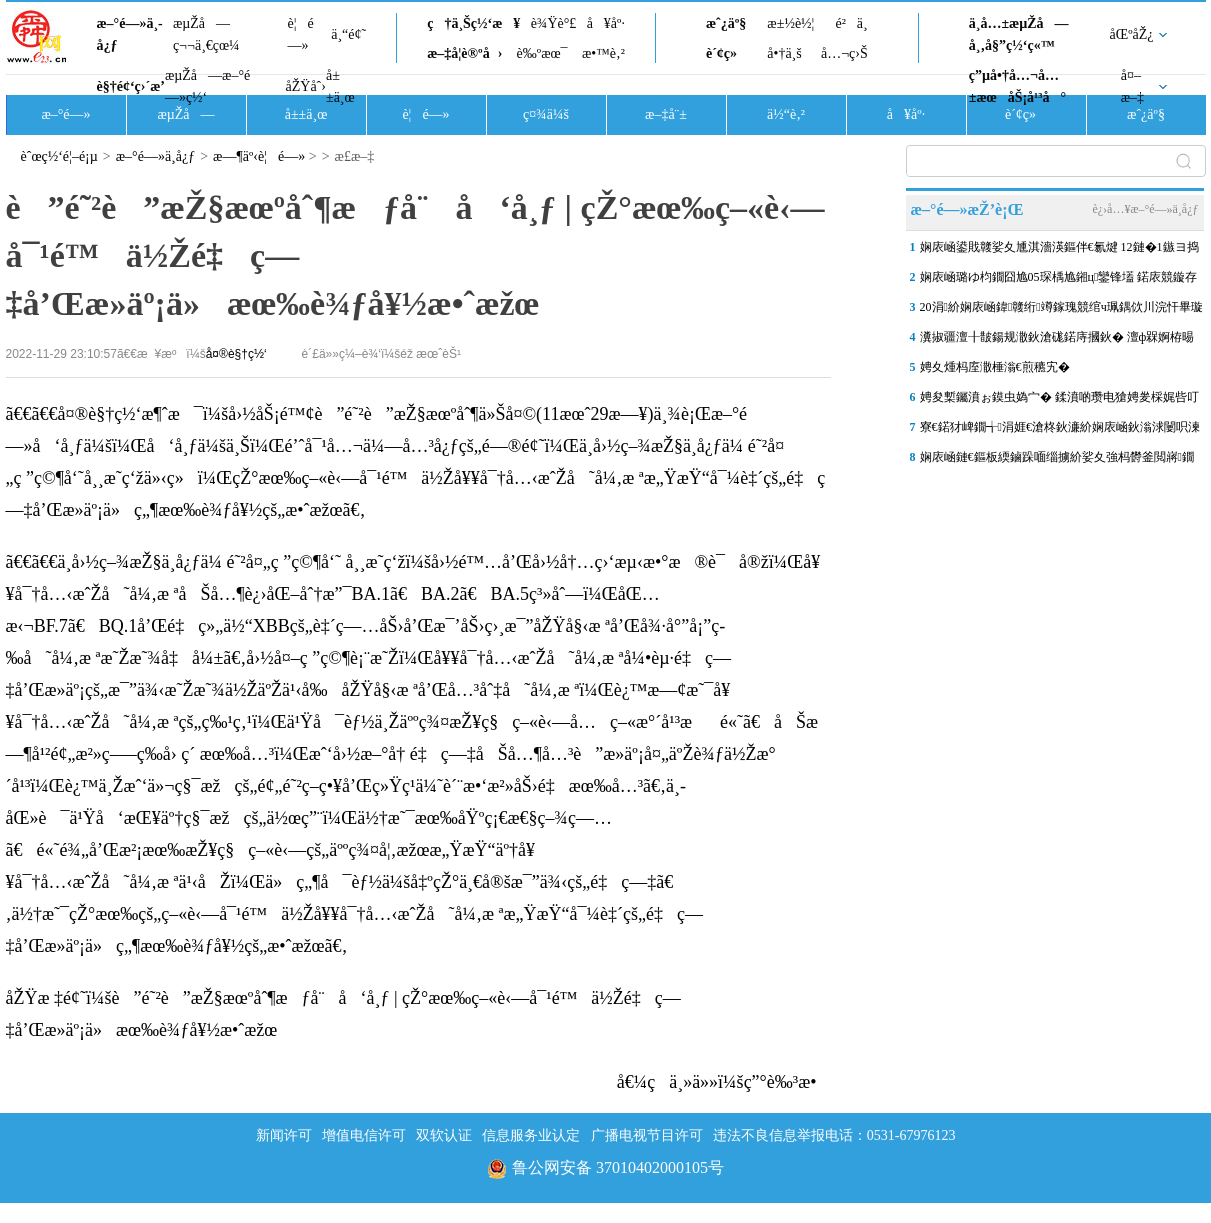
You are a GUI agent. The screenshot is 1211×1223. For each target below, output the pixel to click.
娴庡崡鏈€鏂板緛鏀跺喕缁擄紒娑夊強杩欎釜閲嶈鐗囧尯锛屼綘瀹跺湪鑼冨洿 (1057, 461)
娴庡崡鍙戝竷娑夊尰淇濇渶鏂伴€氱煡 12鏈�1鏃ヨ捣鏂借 (1059, 251)
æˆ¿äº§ (726, 23)
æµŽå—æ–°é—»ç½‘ (207, 86)
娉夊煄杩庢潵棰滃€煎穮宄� (995, 367)
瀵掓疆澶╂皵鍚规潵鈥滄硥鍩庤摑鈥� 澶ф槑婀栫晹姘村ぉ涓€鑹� (1057, 341)
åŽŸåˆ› (306, 86)
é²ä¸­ (851, 23)
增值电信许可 (364, 1135)
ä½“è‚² (786, 114)
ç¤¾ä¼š (546, 114)
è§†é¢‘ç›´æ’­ (131, 86)
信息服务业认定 (531, 1135)
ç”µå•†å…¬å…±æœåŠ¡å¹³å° (1017, 86)
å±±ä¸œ (340, 86)
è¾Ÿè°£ (554, 23)
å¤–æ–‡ (1132, 86)
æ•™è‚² (603, 53)
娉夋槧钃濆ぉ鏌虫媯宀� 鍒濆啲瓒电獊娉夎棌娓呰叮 (1059, 397)
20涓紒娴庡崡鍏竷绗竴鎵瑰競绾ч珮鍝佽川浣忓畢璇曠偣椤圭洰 (1061, 311)
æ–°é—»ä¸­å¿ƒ (130, 34)
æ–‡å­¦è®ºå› (464, 53)
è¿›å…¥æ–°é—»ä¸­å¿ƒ (1145, 209)
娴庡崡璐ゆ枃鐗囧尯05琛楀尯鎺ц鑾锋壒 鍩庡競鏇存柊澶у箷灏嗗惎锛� (1059, 281)
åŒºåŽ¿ (1132, 34)
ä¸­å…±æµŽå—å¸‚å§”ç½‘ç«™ (1019, 34)
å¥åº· (606, 23)
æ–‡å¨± (666, 114)
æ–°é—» (65, 114)
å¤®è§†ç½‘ (236, 354)
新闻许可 (284, 1135)
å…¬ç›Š (844, 53)
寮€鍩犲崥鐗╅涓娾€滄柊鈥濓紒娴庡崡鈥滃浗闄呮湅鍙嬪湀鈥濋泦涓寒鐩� (1060, 431)
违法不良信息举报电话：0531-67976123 (834, 1135)
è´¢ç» (727, 53)
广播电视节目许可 (647, 1135)
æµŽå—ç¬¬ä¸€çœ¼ (206, 34)
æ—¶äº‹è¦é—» (259, 156)
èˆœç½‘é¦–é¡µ (59, 156)
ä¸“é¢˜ (348, 34)
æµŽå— (185, 114)
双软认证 (444, 1135)
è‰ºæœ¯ (542, 53)
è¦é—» (301, 34)
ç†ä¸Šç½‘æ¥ (473, 23)
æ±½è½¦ (790, 23)
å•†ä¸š (784, 53)
